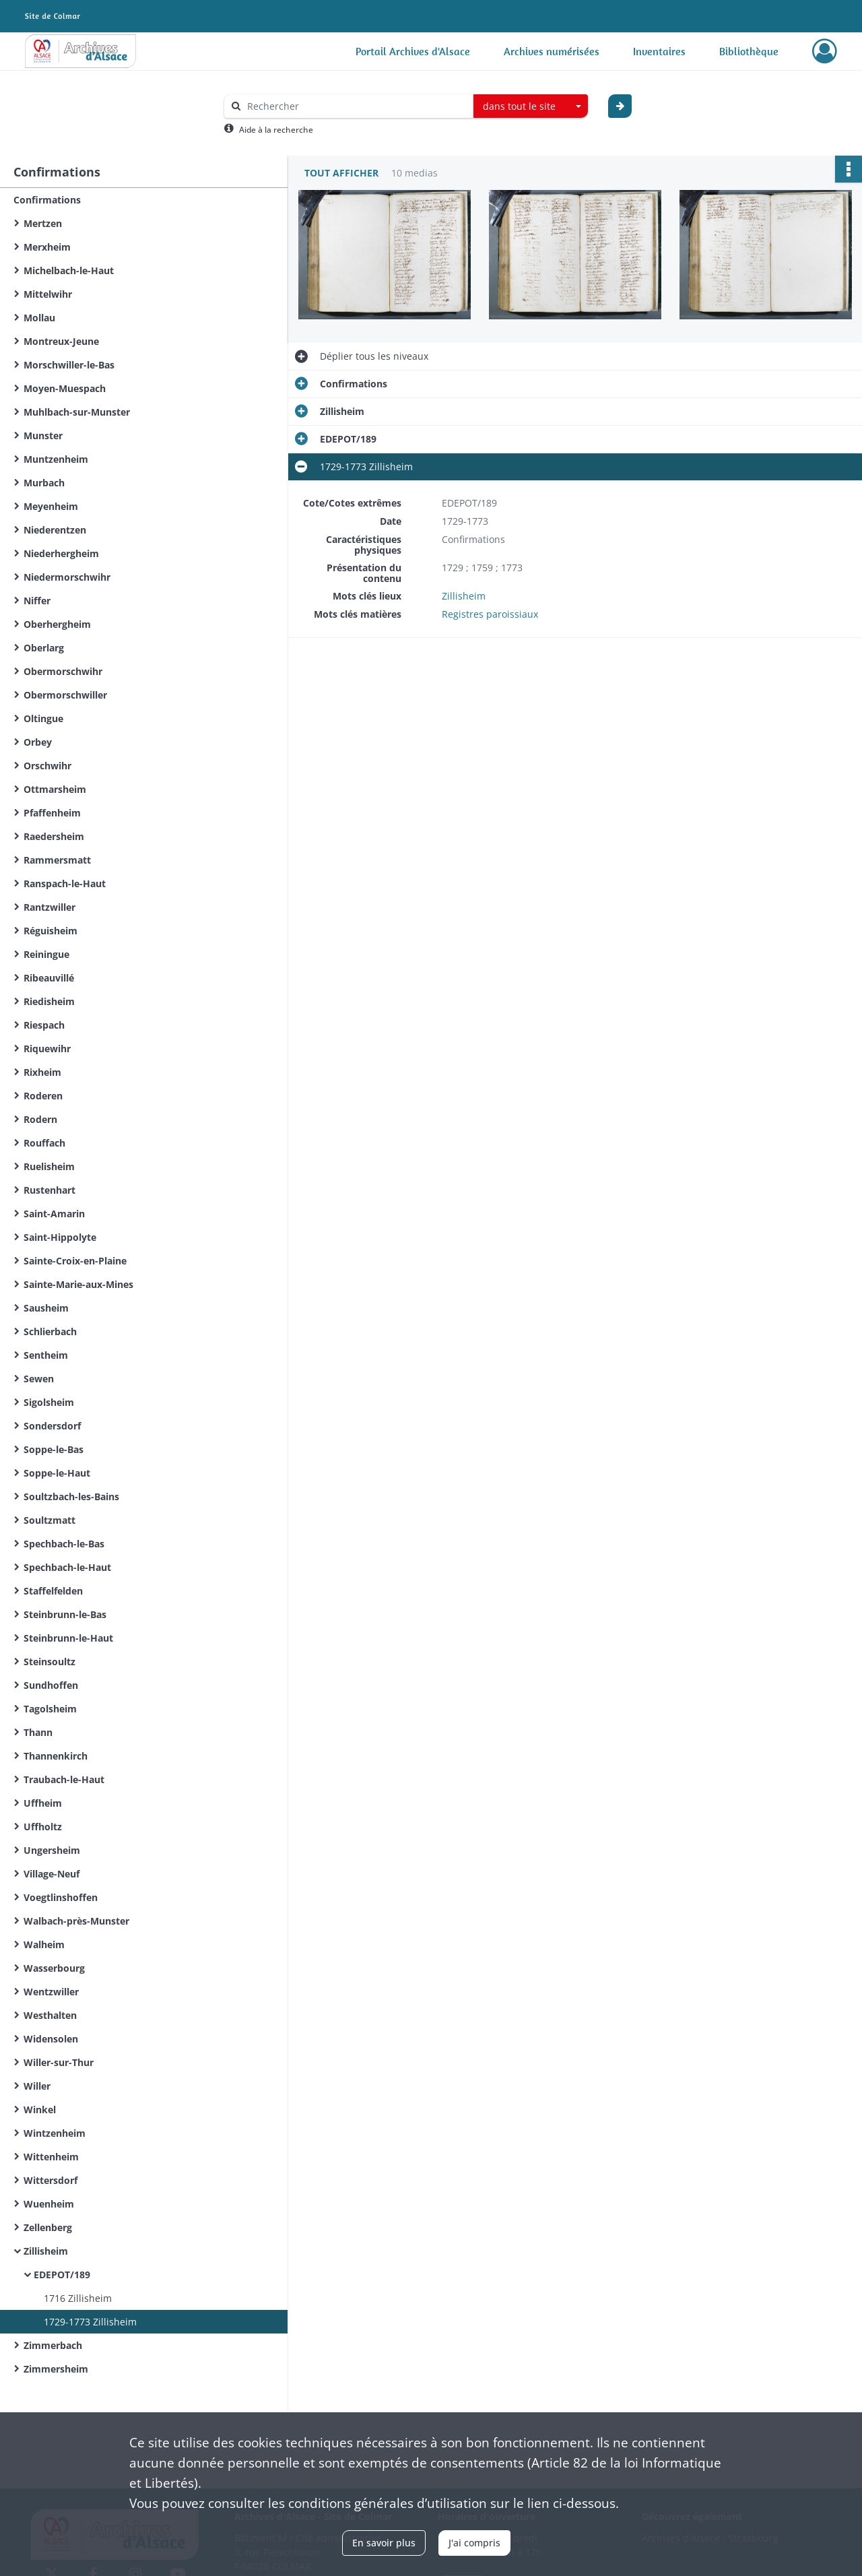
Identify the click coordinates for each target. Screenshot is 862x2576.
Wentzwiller (51, 1991)
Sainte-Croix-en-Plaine (75, 1260)
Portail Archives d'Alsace (413, 51)
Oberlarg (44, 647)
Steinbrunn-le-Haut (68, 1638)
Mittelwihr (48, 294)
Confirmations (47, 199)
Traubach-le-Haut (64, 1779)
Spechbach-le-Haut (67, 1567)
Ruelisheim (49, 1166)
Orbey (38, 742)
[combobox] (530, 106)
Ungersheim (52, 1850)
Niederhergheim (61, 553)
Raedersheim (54, 836)
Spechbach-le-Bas (64, 1543)
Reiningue (46, 954)
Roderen (43, 1095)
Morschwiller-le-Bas (69, 364)
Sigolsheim (49, 1402)
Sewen (39, 1378)
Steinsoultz (49, 1661)
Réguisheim (50, 930)
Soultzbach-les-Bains (71, 1496)
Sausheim (46, 1307)
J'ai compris (474, 2542)
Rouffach (44, 1142)
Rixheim (42, 1072)
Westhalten (50, 2015)
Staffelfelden (53, 1590)
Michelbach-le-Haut (69, 270)
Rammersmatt (57, 860)
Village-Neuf (51, 1873)
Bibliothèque (748, 51)
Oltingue (43, 718)
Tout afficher (341, 173)
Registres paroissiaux (490, 614)
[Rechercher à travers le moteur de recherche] (355, 106)
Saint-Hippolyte (60, 1237)
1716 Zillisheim (78, 2298)
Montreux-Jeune (61, 341)
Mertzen (43, 223)
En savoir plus (384, 2542)
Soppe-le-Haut (57, 1473)
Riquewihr (47, 1048)
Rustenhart (49, 1190)
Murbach (44, 482)
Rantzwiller (49, 907)
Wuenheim (49, 2203)
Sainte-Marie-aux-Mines (78, 1284)
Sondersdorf (52, 1425)
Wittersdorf (50, 2180)
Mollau (39, 317)
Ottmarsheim (55, 789)
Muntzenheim (56, 459)
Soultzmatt (49, 1520)
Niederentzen (55, 529)
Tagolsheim (50, 1708)
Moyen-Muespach (65, 388)
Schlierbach (50, 1331)
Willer (37, 2086)
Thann (38, 1732)
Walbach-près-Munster (76, 1920)
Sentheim (46, 1355)
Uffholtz (43, 1826)
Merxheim (47, 246)
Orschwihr (47, 765)
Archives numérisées (551, 51)
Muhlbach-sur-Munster (77, 412)
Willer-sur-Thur (59, 2062)
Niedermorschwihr (67, 577)
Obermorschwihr (63, 671)
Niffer (37, 600)
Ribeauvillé (49, 977)
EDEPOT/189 (62, 2274)
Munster (43, 435)
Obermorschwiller (65, 694)
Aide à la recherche (276, 129)
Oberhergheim (57, 624)
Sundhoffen (51, 1685)
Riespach (44, 1025)
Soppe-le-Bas (54, 1449)
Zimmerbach (53, 2345)
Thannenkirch (56, 1755)
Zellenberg (48, 2227)
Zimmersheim (56, 2368)
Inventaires (659, 51)
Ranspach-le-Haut (65, 883)
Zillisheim (46, 2251)
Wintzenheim (55, 2133)
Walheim (44, 1944)
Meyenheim (51, 506)
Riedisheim (49, 1001)
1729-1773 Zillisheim (90, 2321)
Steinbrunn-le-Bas (65, 1614)
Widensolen (51, 2038)
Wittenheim (51, 2156)
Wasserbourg (54, 1968)
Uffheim (43, 1803)
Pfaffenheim (52, 812)
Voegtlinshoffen (61, 1897)
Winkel (40, 2109)
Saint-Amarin (54, 1213)
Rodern (40, 1119)
